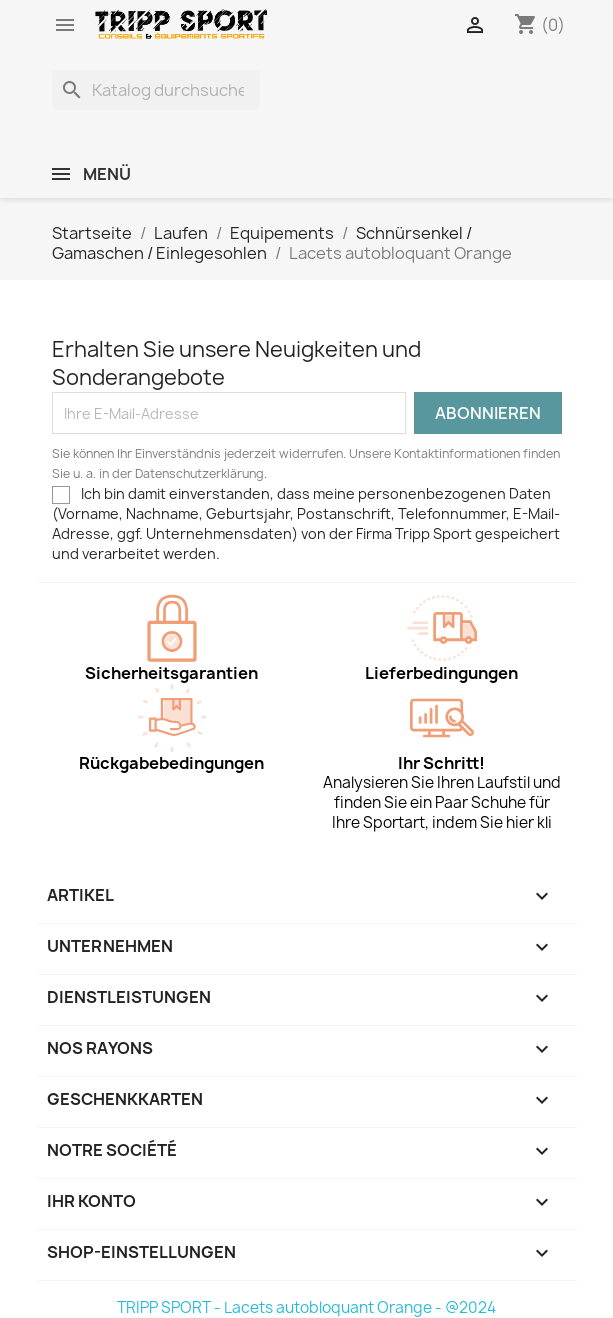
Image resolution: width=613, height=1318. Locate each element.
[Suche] (156, 90)
